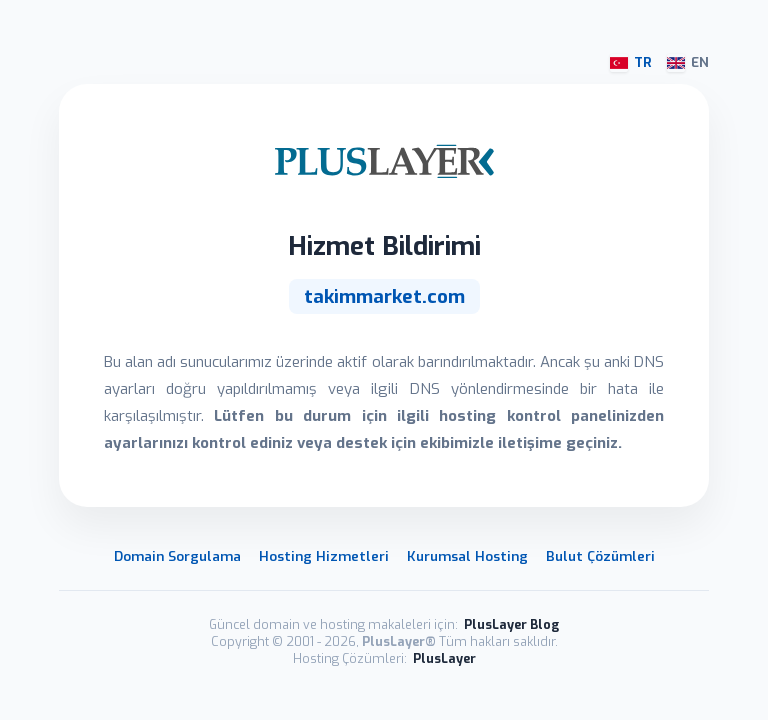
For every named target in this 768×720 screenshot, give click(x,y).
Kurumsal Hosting (467, 556)
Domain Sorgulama (177, 556)
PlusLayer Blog (511, 624)
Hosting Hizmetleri (324, 556)
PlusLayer (444, 658)
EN (688, 63)
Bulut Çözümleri (600, 556)
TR (631, 63)
